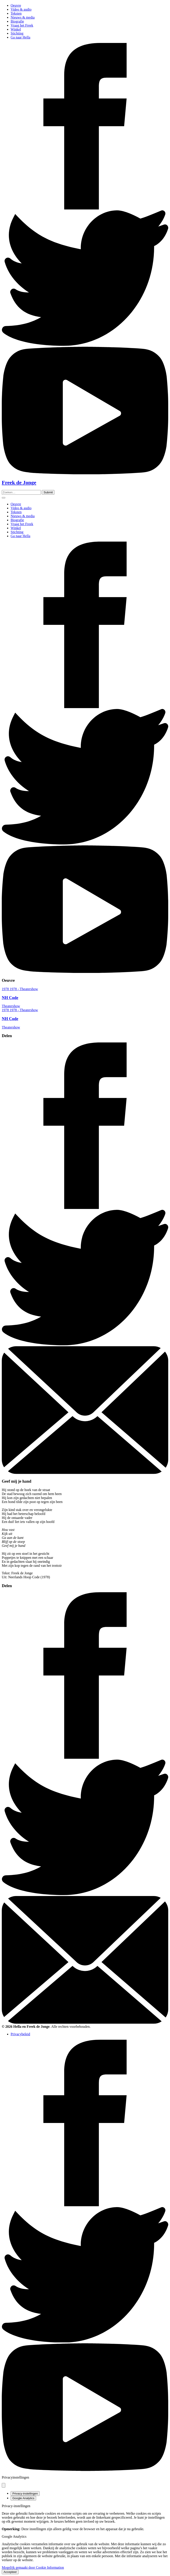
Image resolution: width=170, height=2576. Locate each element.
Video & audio (21, 9)
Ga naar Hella (20, 37)
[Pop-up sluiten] (3, 2485)
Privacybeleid (20, 2034)
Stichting (17, 33)
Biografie (17, 21)
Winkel (16, 29)
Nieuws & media (23, 17)
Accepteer (10, 2572)
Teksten (16, 13)
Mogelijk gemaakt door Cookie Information (33, 2567)
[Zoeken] (48, 492)
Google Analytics (23, 2498)
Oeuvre (16, 5)
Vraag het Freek (22, 25)
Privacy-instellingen (25, 2493)
